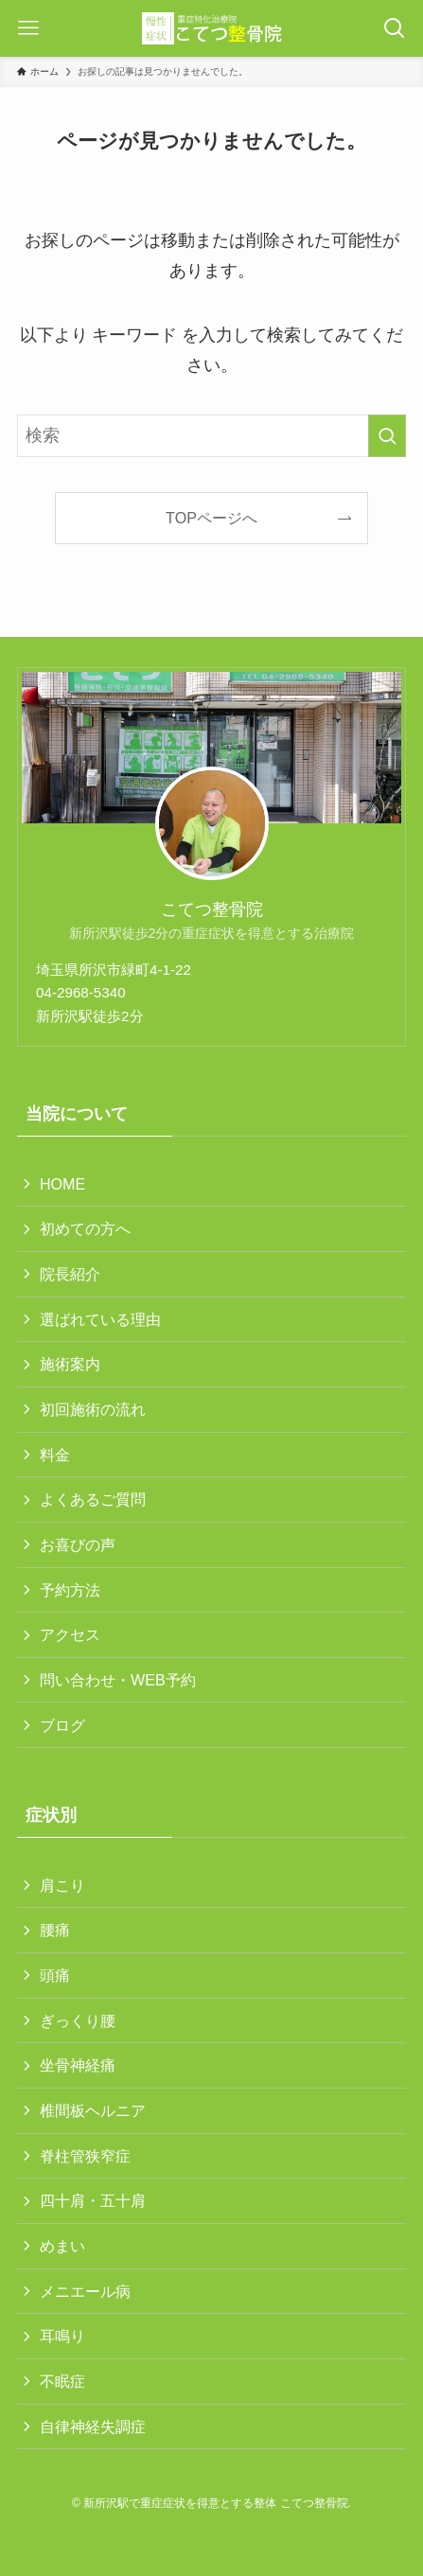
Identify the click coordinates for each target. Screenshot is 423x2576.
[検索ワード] (211, 436)
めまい (62, 2245)
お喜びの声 (77, 1544)
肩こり (62, 1885)
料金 (55, 1454)
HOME (62, 1183)
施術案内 (70, 1363)
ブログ (62, 1725)
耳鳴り (62, 2335)
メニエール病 (85, 2291)
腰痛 (55, 1929)
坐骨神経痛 (77, 2064)
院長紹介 (70, 1273)
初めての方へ (85, 1228)
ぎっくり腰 (77, 2020)
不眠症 (62, 2381)
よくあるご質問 (93, 1499)
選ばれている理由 (100, 1319)
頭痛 (55, 1975)
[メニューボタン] (28, 28)
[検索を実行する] (387, 436)
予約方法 (70, 1589)
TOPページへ (211, 517)
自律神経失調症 (93, 2426)
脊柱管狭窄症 (85, 2155)
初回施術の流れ (93, 1409)
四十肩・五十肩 (93, 2200)
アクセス (70, 1634)
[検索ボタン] (394, 28)
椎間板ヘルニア (93, 2110)
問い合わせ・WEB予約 (118, 1679)
